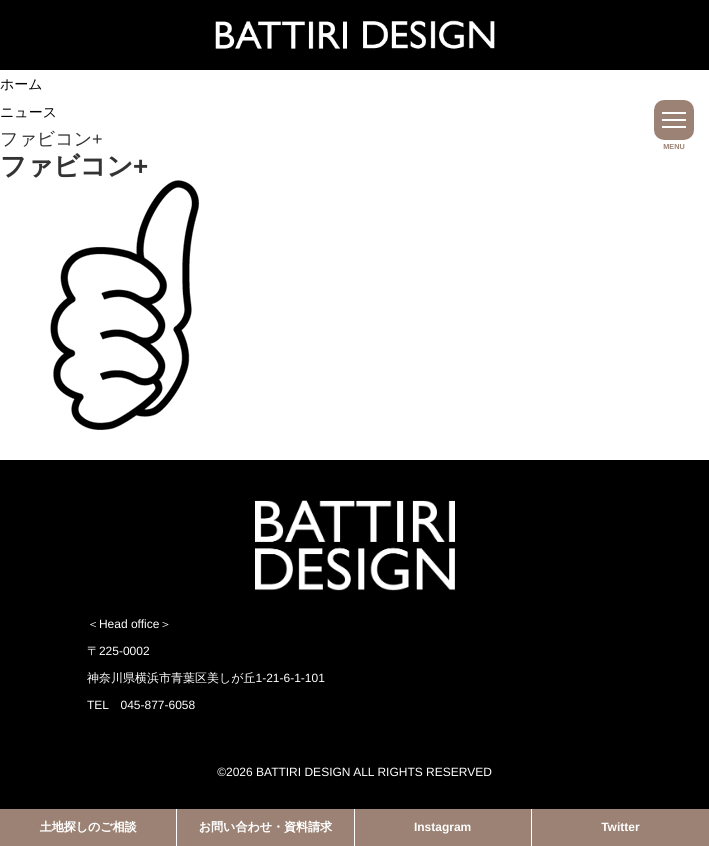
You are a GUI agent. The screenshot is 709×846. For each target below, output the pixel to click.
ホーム (21, 84)
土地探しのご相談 (88, 827)
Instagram (442, 827)
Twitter (620, 827)
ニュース (28, 112)
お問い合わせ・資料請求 (265, 827)
